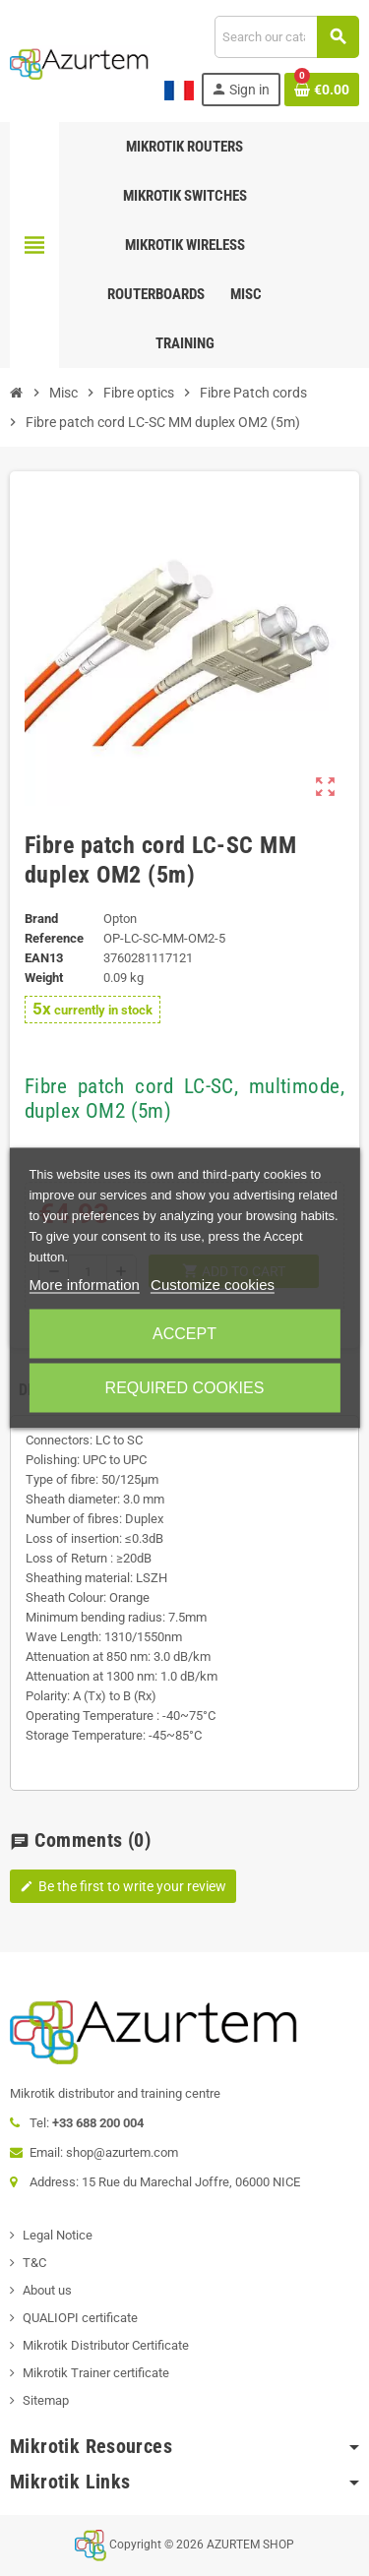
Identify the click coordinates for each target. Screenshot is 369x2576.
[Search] (286, 37)
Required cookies (185, 1388)
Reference (54, 938)
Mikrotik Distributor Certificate (106, 2345)
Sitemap (46, 2400)
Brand (41, 918)
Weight (44, 977)
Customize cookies (213, 1284)
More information (84, 1284)
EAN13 (44, 958)
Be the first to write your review (123, 1886)
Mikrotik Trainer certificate (96, 2372)
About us (47, 2290)
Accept (184, 1333)
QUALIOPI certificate (80, 2317)
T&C (34, 2262)
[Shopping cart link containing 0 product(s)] (321, 89)
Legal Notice (57, 2235)
